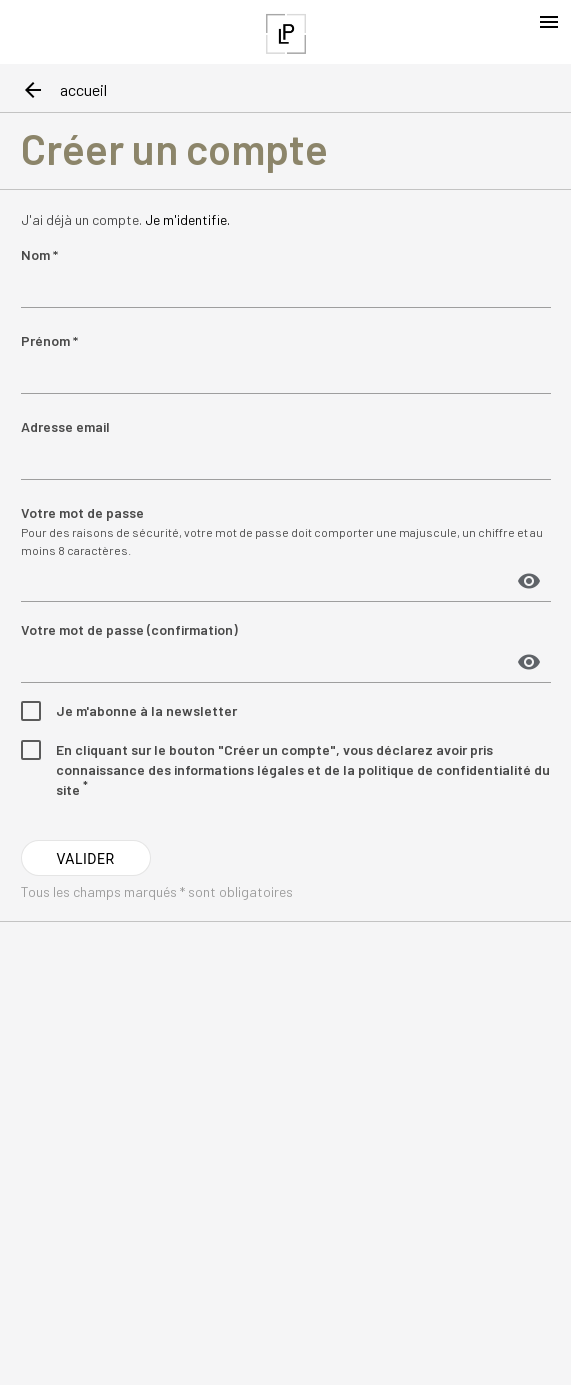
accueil (83, 89)
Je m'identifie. (187, 219)
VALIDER (85, 859)
